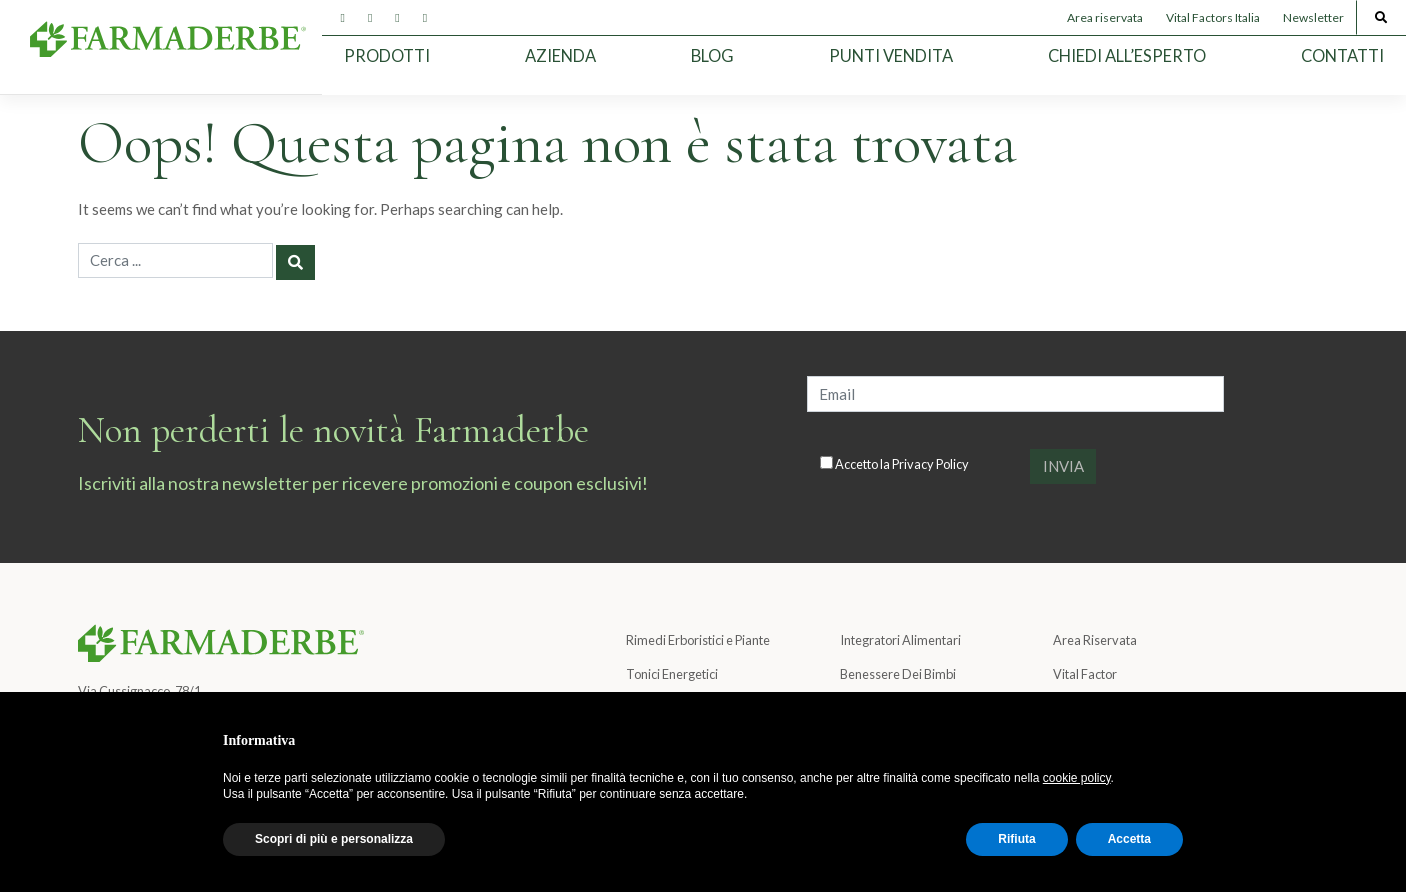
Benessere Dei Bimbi (898, 674)
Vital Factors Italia (1213, 17)
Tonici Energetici (672, 674)
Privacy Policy (930, 464)
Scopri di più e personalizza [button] (334, 839)
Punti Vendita (891, 56)
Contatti (1342, 56)
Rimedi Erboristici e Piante (698, 640)
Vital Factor (1085, 674)
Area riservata (1105, 17)
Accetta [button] (1129, 839)
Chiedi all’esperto (1127, 56)
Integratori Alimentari (900, 640)
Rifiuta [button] (1016, 839)
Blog (712, 56)
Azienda (560, 56)
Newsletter (1313, 17)
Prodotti (387, 56)
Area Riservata (1095, 640)
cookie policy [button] (1077, 778)
